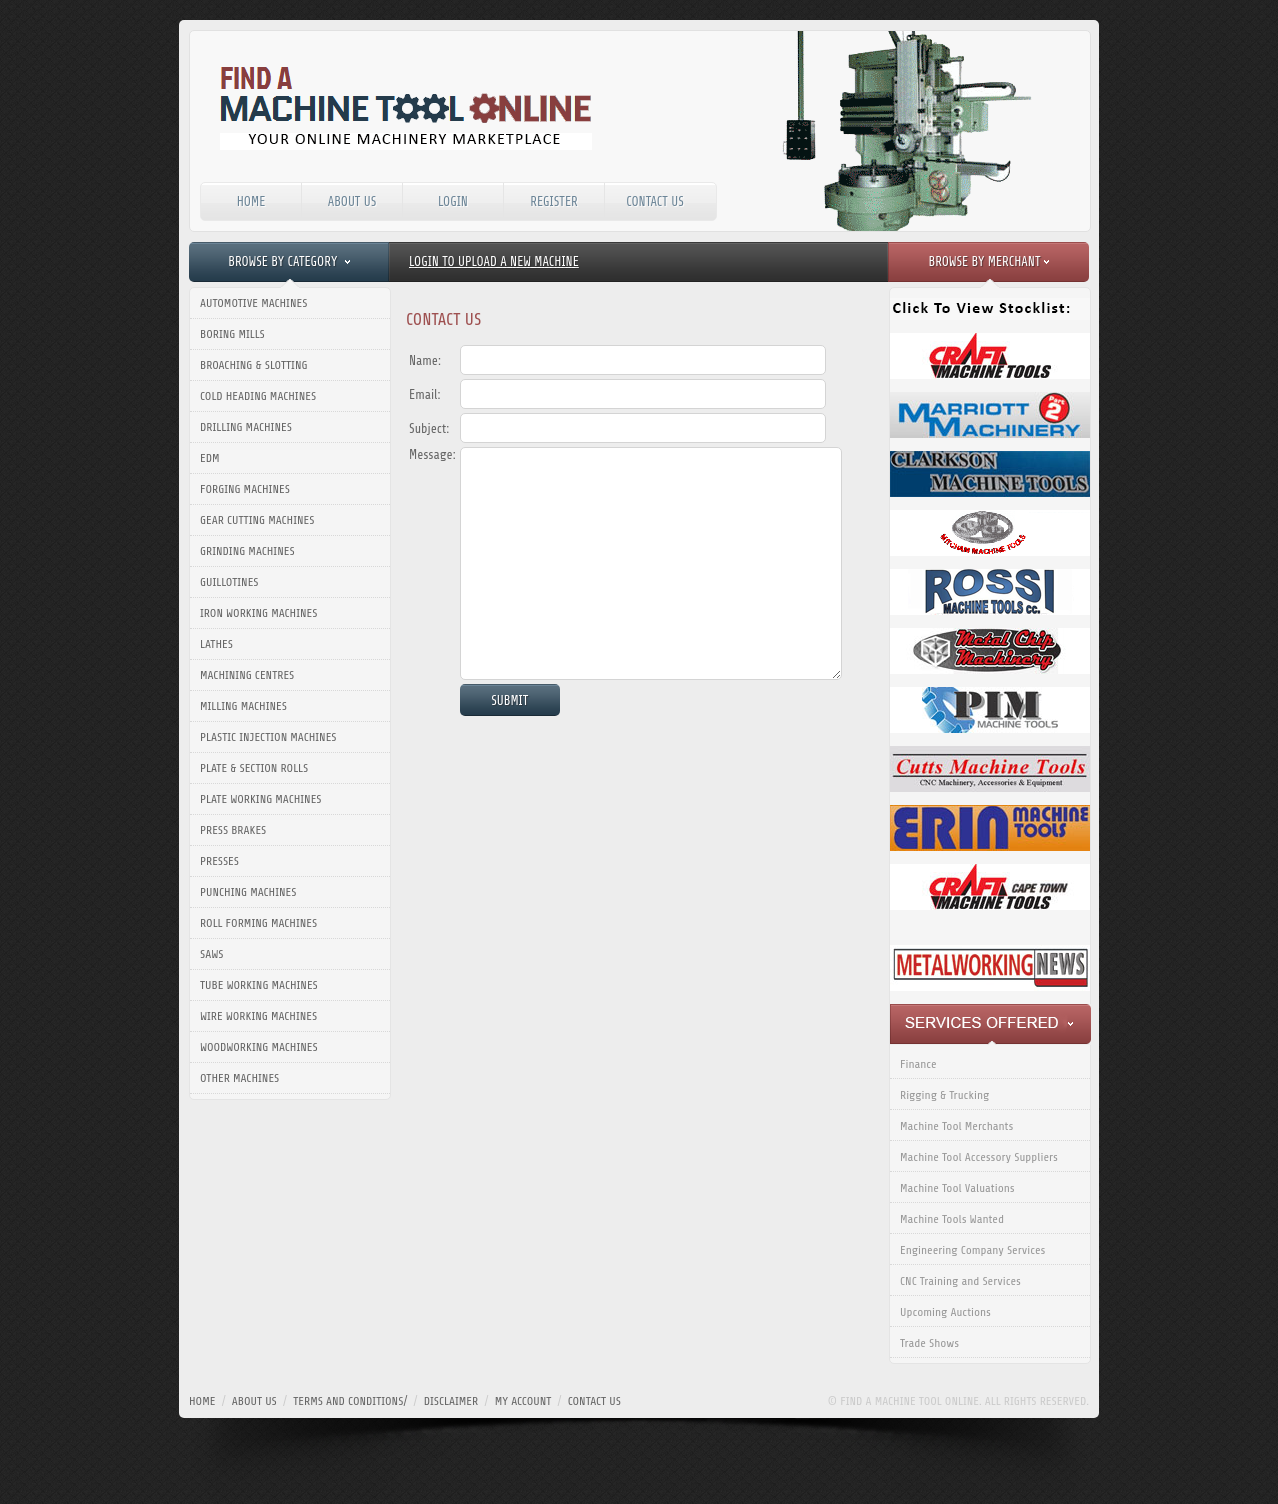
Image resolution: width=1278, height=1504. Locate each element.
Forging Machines (245, 489)
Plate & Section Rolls (254, 768)
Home (251, 201)
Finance (918, 1064)
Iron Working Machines (258, 613)
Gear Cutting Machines (257, 520)
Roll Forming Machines (258, 923)
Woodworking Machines (259, 1047)
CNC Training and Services (960, 1281)
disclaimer (451, 1401)
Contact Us (655, 201)
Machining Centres (247, 675)
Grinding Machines (247, 551)
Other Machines (239, 1078)
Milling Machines (243, 706)
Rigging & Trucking (944, 1095)
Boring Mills (232, 334)
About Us (352, 201)
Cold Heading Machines (258, 396)
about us (254, 1401)
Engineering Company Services (972, 1250)
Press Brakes (233, 830)
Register (553, 201)
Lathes (216, 644)
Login (453, 201)
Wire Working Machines (258, 1016)
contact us (594, 1401)
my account (523, 1401)
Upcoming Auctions (945, 1312)
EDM (210, 458)
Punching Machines (248, 892)
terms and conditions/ (350, 1401)
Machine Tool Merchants (956, 1126)
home (202, 1401)
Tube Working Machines (259, 985)
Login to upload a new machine (494, 261)
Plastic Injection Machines (268, 737)
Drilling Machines (246, 427)
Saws (211, 954)
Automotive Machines (253, 303)
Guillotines (229, 582)
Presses (219, 861)
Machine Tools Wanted (952, 1219)
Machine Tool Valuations (957, 1188)
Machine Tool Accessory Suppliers (979, 1157)
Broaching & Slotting (253, 365)
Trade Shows (929, 1343)
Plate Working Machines (261, 799)
